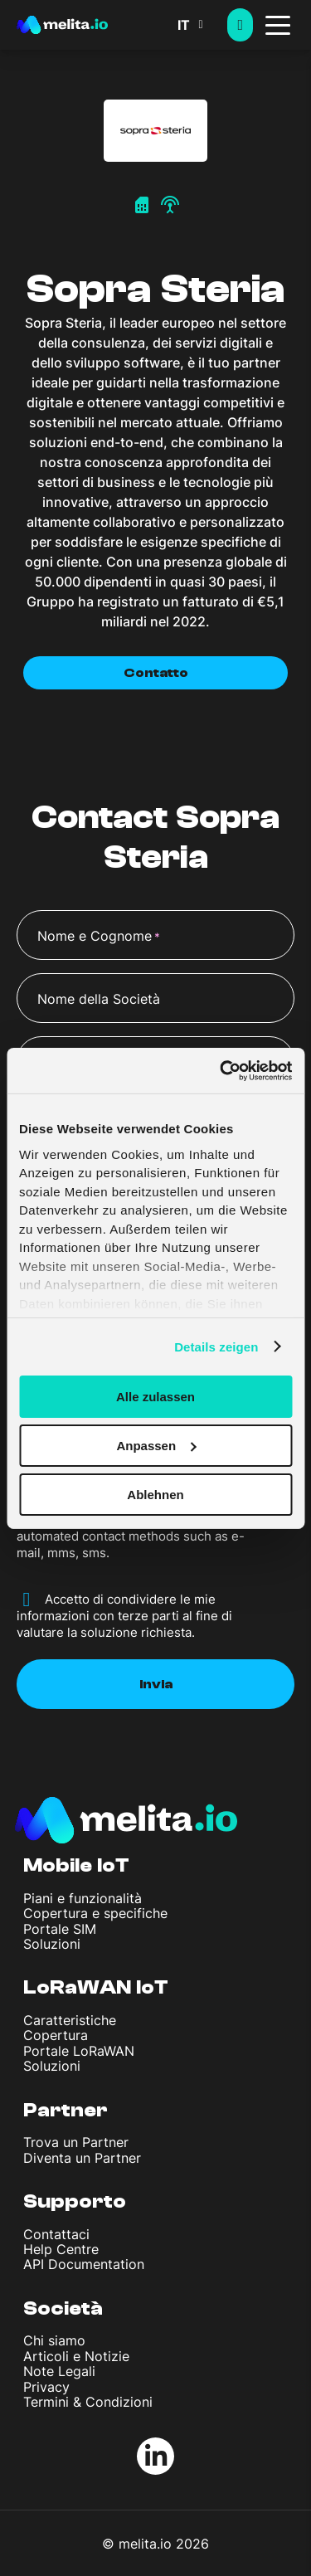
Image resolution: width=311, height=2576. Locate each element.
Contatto (156, 672)
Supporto (74, 2201)
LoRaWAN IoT (95, 1987)
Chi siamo (54, 2340)
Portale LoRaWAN (78, 2051)
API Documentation (83, 2264)
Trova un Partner (76, 2142)
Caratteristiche (69, 2020)
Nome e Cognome (98, 937)
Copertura (55, 2035)
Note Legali (59, 2371)
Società (63, 2308)
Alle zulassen (155, 1397)
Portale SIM (59, 1929)
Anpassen (156, 1446)
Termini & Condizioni (88, 2401)
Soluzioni (51, 1944)
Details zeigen (216, 1346)
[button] (202, 25)
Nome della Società (98, 999)
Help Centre (61, 2249)
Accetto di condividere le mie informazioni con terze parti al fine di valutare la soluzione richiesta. (124, 1615)
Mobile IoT (76, 1865)
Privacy (46, 2387)
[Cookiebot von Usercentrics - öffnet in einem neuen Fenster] (221, 1070)
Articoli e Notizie (76, 2356)
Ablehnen (155, 1494)
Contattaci (56, 2234)
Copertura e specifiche (95, 1913)
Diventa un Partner (82, 2158)
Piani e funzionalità (82, 1898)
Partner (65, 2110)
